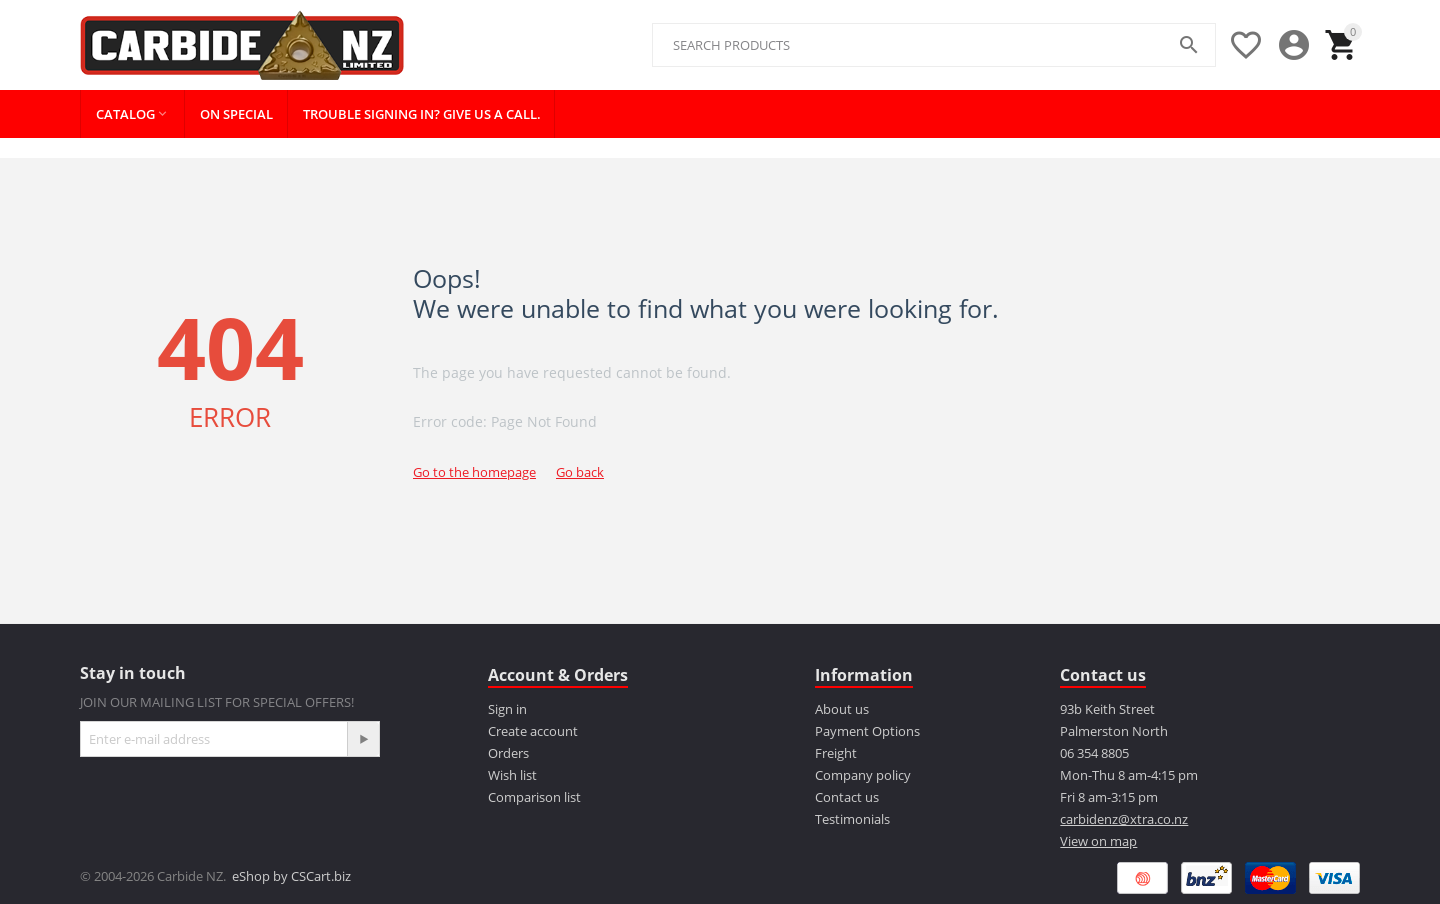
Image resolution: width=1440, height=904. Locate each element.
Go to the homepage (474, 472)
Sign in (507, 709)
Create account (533, 731)
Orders (508, 753)
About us (842, 709)
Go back (580, 472)
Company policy (863, 775)
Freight (836, 753)
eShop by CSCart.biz (291, 876)
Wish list (512, 775)
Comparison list (534, 797)
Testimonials (852, 819)
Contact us (847, 797)
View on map (1098, 841)
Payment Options (867, 731)
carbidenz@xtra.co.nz (1124, 819)
